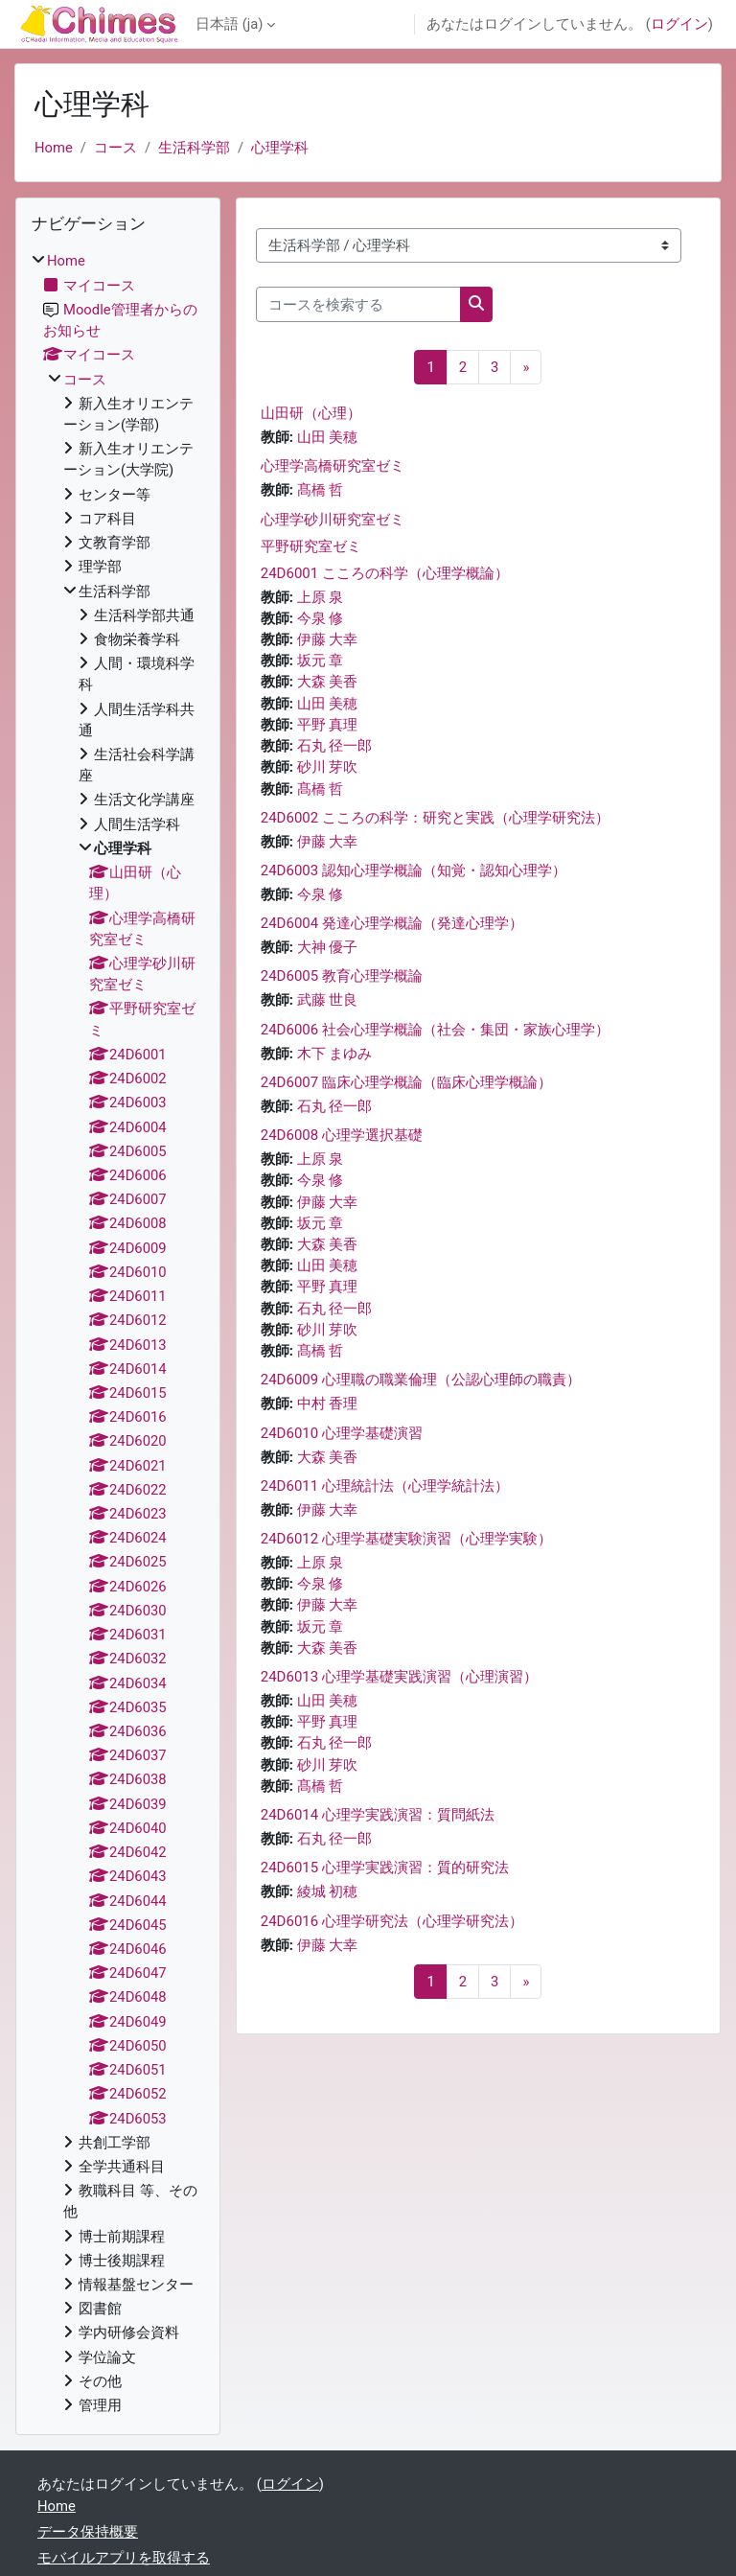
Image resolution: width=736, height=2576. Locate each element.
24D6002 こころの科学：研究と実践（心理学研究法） (435, 817)
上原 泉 (320, 597)
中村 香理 (327, 1403)
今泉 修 (320, 618)
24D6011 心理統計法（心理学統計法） (385, 1486)
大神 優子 (327, 947)
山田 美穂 (327, 437)
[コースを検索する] (358, 304)
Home (53, 147)
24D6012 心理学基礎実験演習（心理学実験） (406, 1538)
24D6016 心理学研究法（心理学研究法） (392, 1921)
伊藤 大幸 (327, 639)
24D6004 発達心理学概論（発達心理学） (392, 923)
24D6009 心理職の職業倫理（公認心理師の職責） (421, 1379)
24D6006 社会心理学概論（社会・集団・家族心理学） (435, 1029)
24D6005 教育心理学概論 (342, 976)
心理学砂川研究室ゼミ (332, 519)
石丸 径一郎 (335, 745)
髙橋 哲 (320, 490)
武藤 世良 (327, 1000)
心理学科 (280, 147)
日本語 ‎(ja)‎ (229, 24)
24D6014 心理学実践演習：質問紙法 (377, 1814)
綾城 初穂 (327, 1891)
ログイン (679, 24)
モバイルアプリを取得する (123, 2557)
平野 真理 (327, 724)
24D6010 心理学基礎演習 (342, 1433)
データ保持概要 (87, 2532)
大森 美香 (327, 681)
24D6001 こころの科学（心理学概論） (385, 573)
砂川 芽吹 (327, 767)
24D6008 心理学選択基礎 (342, 1135)
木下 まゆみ (335, 1053)
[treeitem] (118, 1333)
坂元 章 (320, 660)
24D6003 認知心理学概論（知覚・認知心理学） (413, 870)
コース (115, 147)
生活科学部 (194, 147)
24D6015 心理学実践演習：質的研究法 (385, 1867)
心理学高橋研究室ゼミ (332, 466)
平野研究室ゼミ (311, 546)
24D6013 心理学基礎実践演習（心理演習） (399, 1676)
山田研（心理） (311, 413)
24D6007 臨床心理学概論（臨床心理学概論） (406, 1082)
